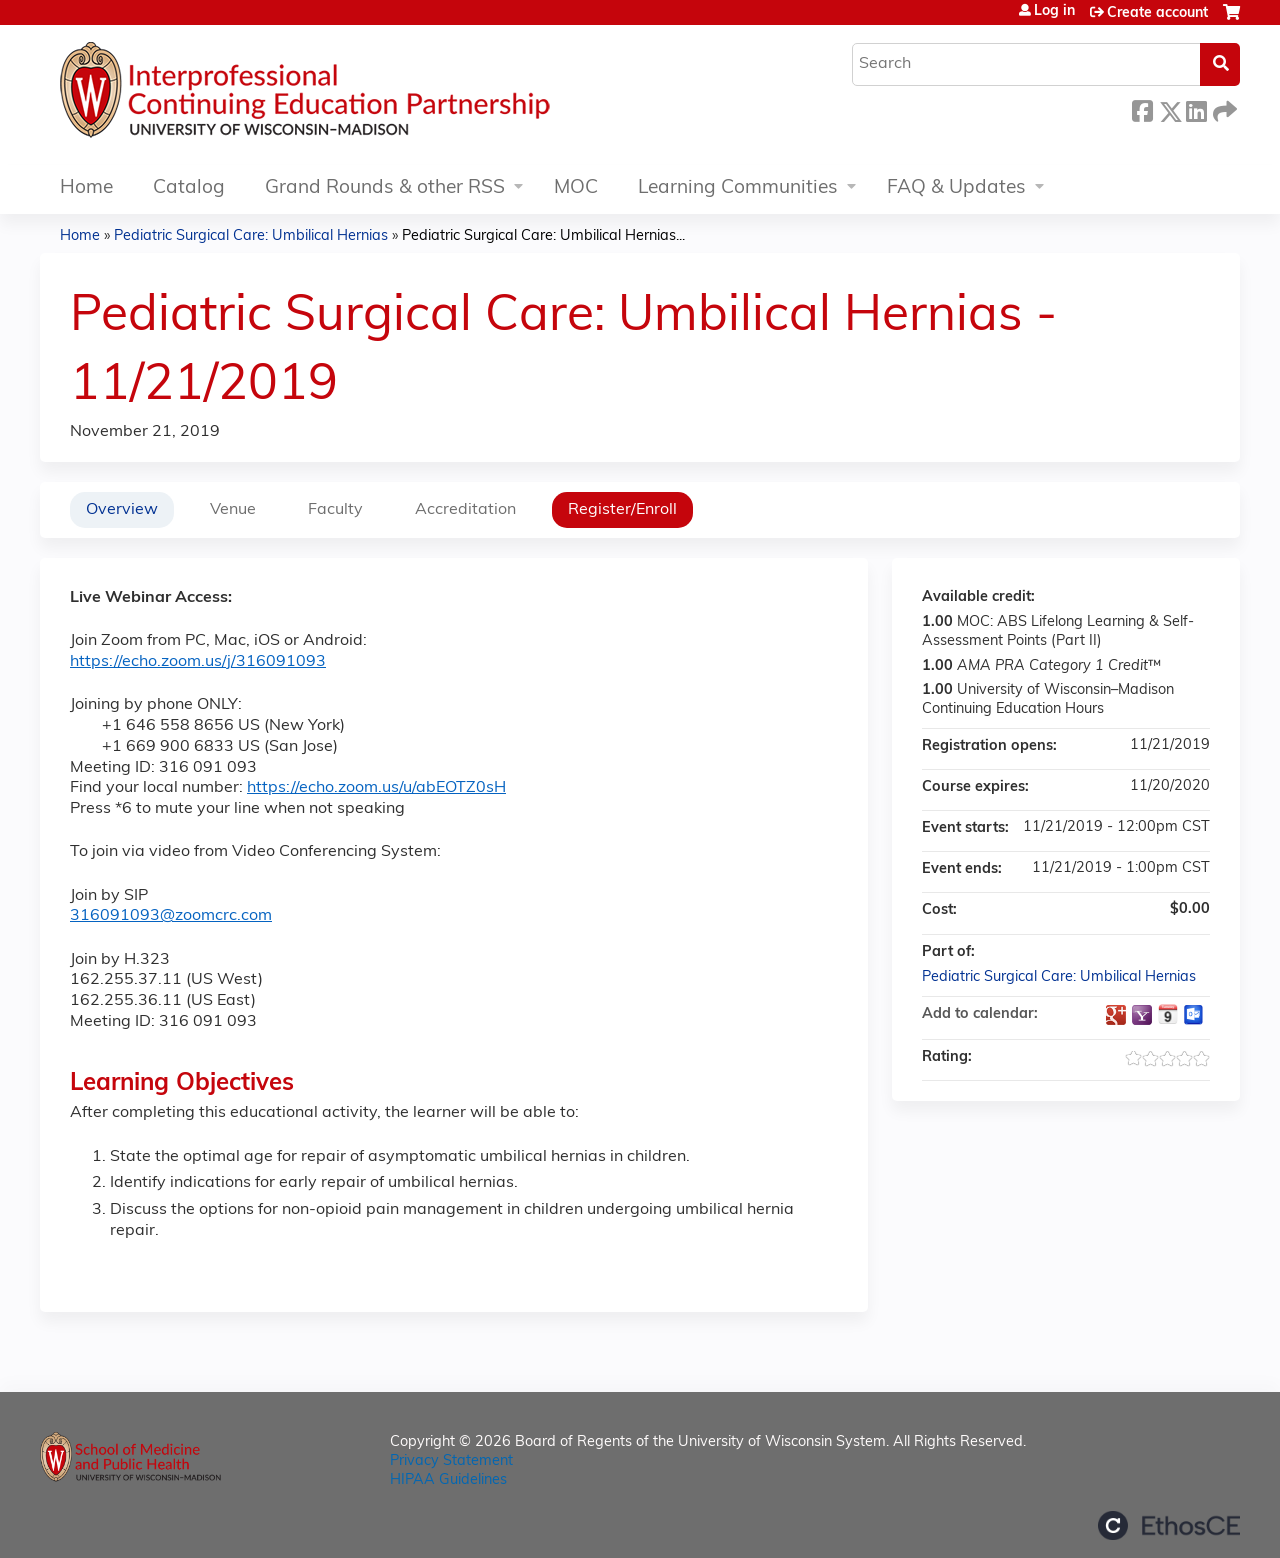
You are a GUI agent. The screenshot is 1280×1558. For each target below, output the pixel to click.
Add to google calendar (1116, 1015)
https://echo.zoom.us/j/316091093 (198, 662)
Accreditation (465, 510)
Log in (1054, 12)
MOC (576, 188)
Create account (1157, 13)
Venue (233, 510)
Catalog (189, 188)
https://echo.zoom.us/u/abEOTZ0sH (376, 788)
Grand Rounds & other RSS (385, 188)
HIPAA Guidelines (448, 1480)
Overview (122, 510)
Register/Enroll (622, 510)
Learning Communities (738, 188)
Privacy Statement (451, 1461)
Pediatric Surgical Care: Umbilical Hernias (251, 236)
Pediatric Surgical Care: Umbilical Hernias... (543, 236)
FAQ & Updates (956, 188)
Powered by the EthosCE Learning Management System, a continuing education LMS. (1169, 1525)
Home (86, 188)
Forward (1223, 108)
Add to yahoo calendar (1142, 1015)
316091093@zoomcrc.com (171, 916)
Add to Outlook (1194, 1015)
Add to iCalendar (1168, 1014)
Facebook (1142, 108)
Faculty (335, 510)
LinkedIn (1196, 108)
